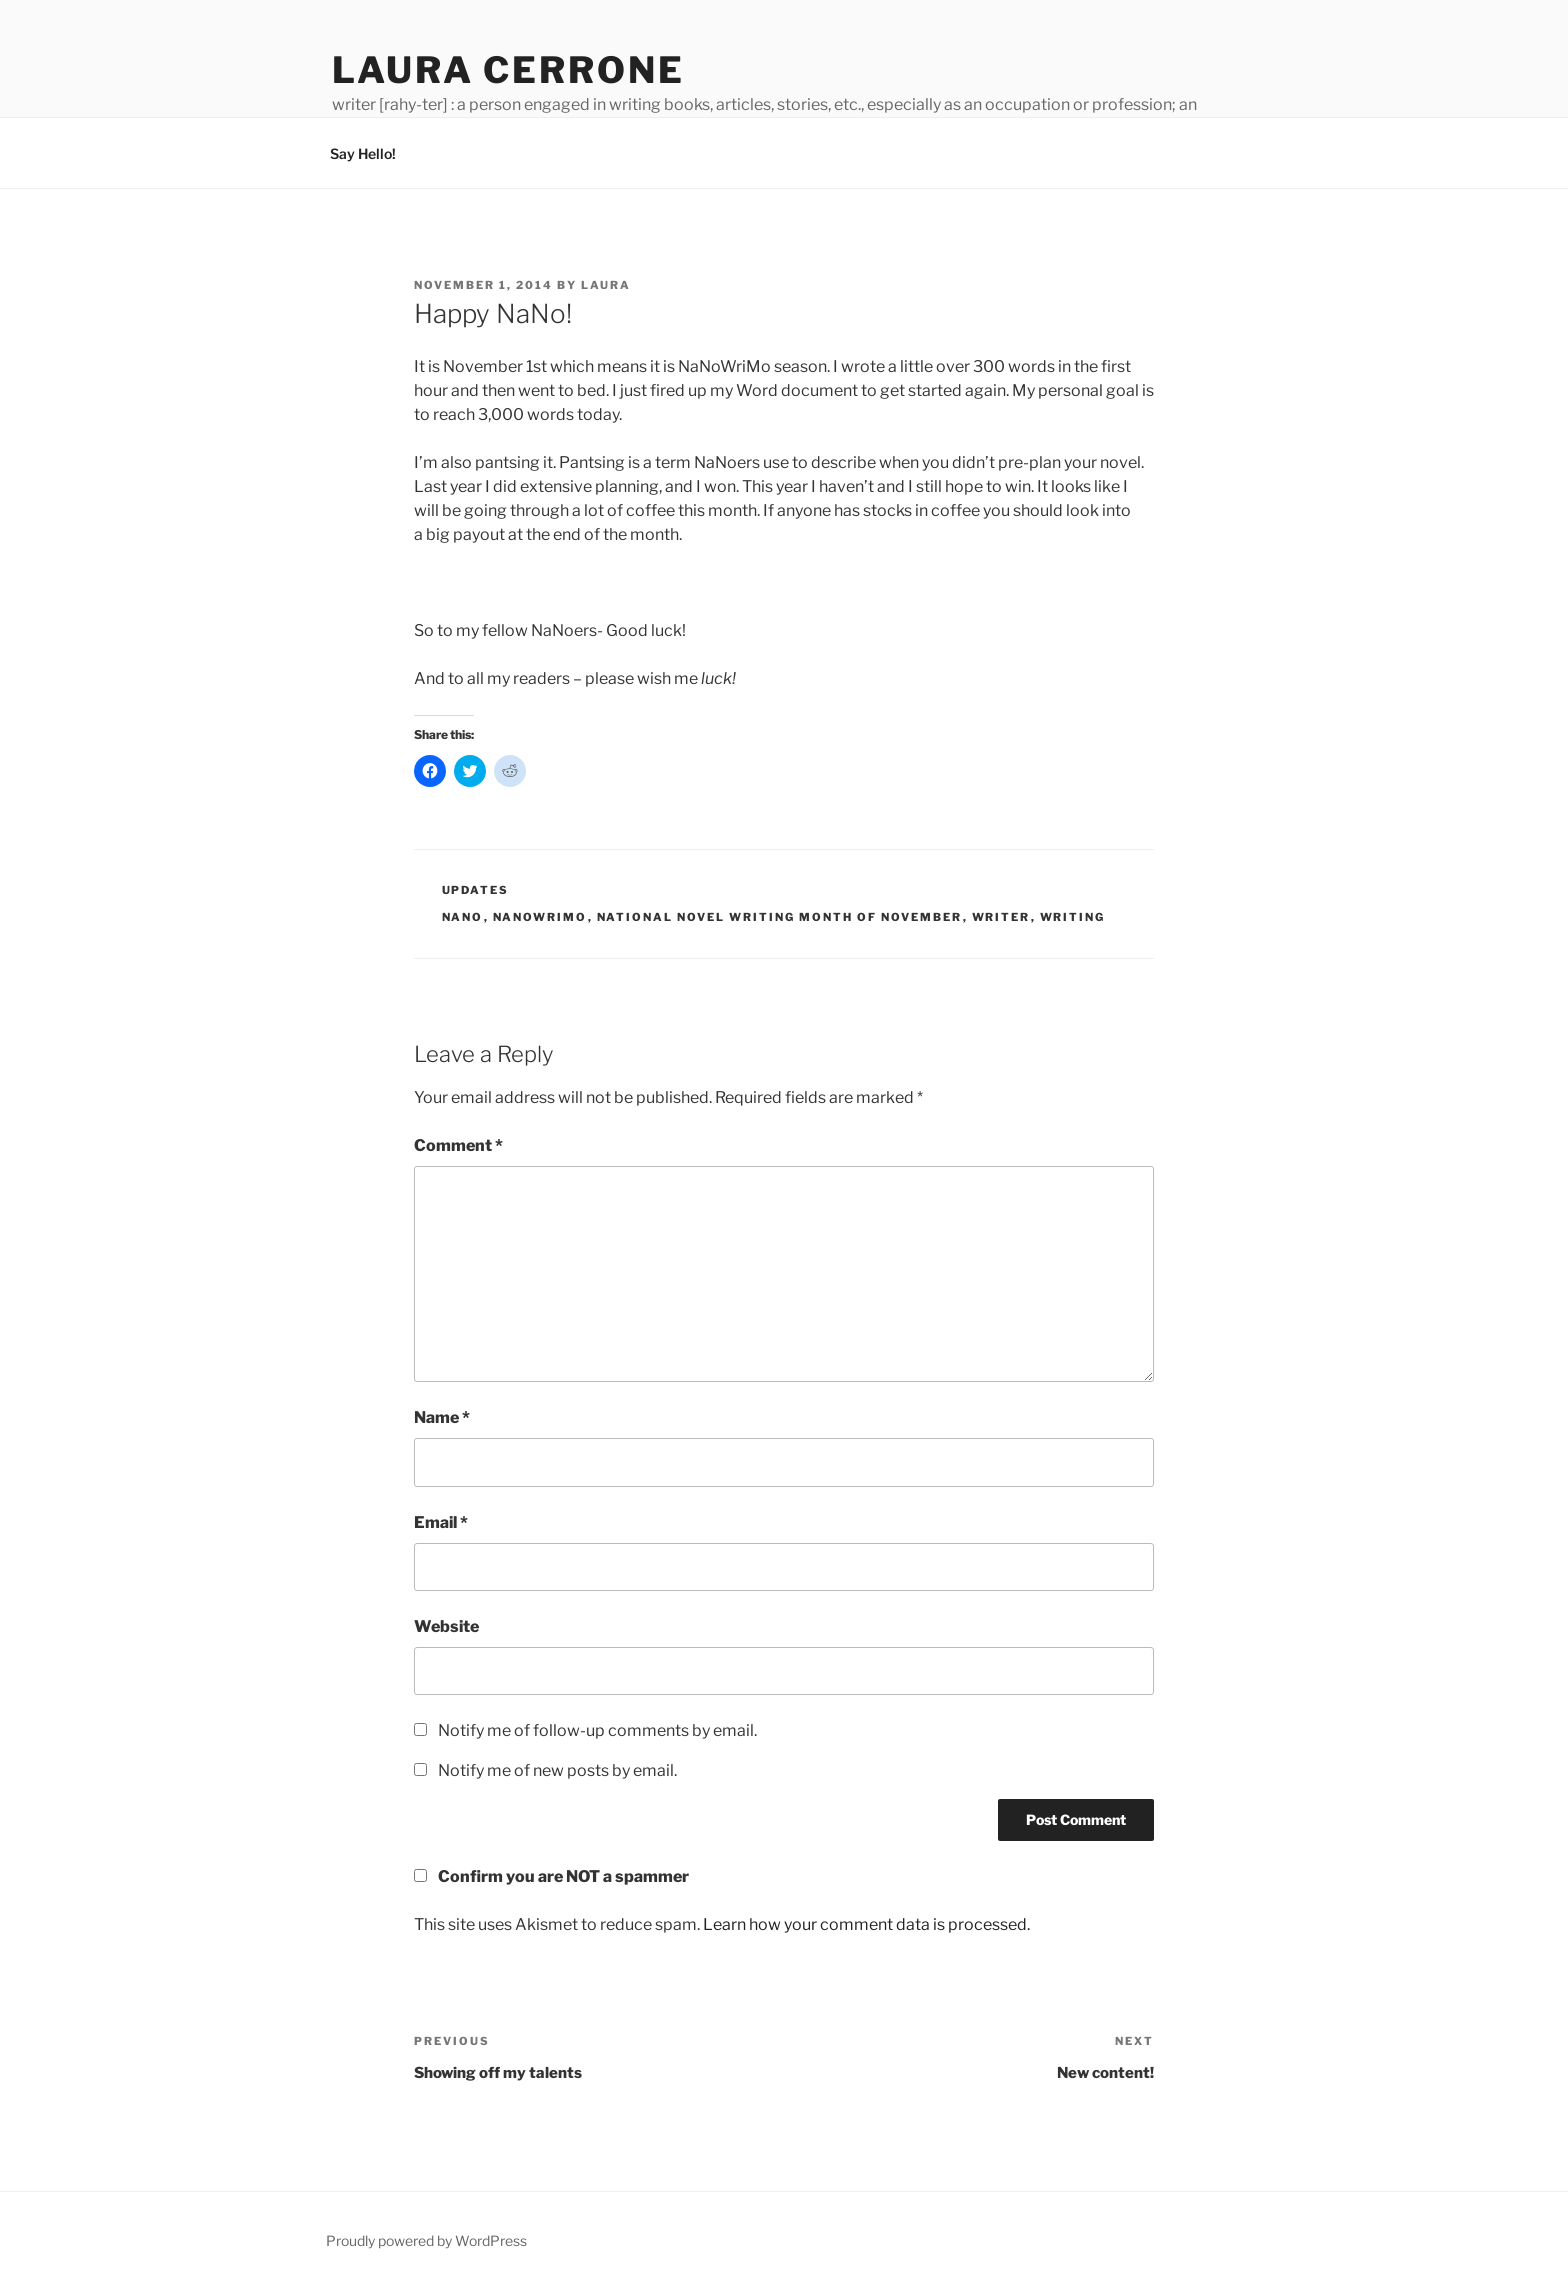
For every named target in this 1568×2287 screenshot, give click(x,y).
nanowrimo (540, 917)
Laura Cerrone (508, 70)
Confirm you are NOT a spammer (551, 1876)
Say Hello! (363, 153)
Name (442, 1417)
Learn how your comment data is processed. (866, 1924)
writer (1001, 917)
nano (463, 917)
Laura (606, 285)
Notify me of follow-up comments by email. (597, 1730)
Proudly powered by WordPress (426, 2240)
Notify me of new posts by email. (557, 1770)
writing (1073, 917)
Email (441, 1522)
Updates (476, 890)
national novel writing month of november (780, 917)
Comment (458, 1145)
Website (446, 1626)
